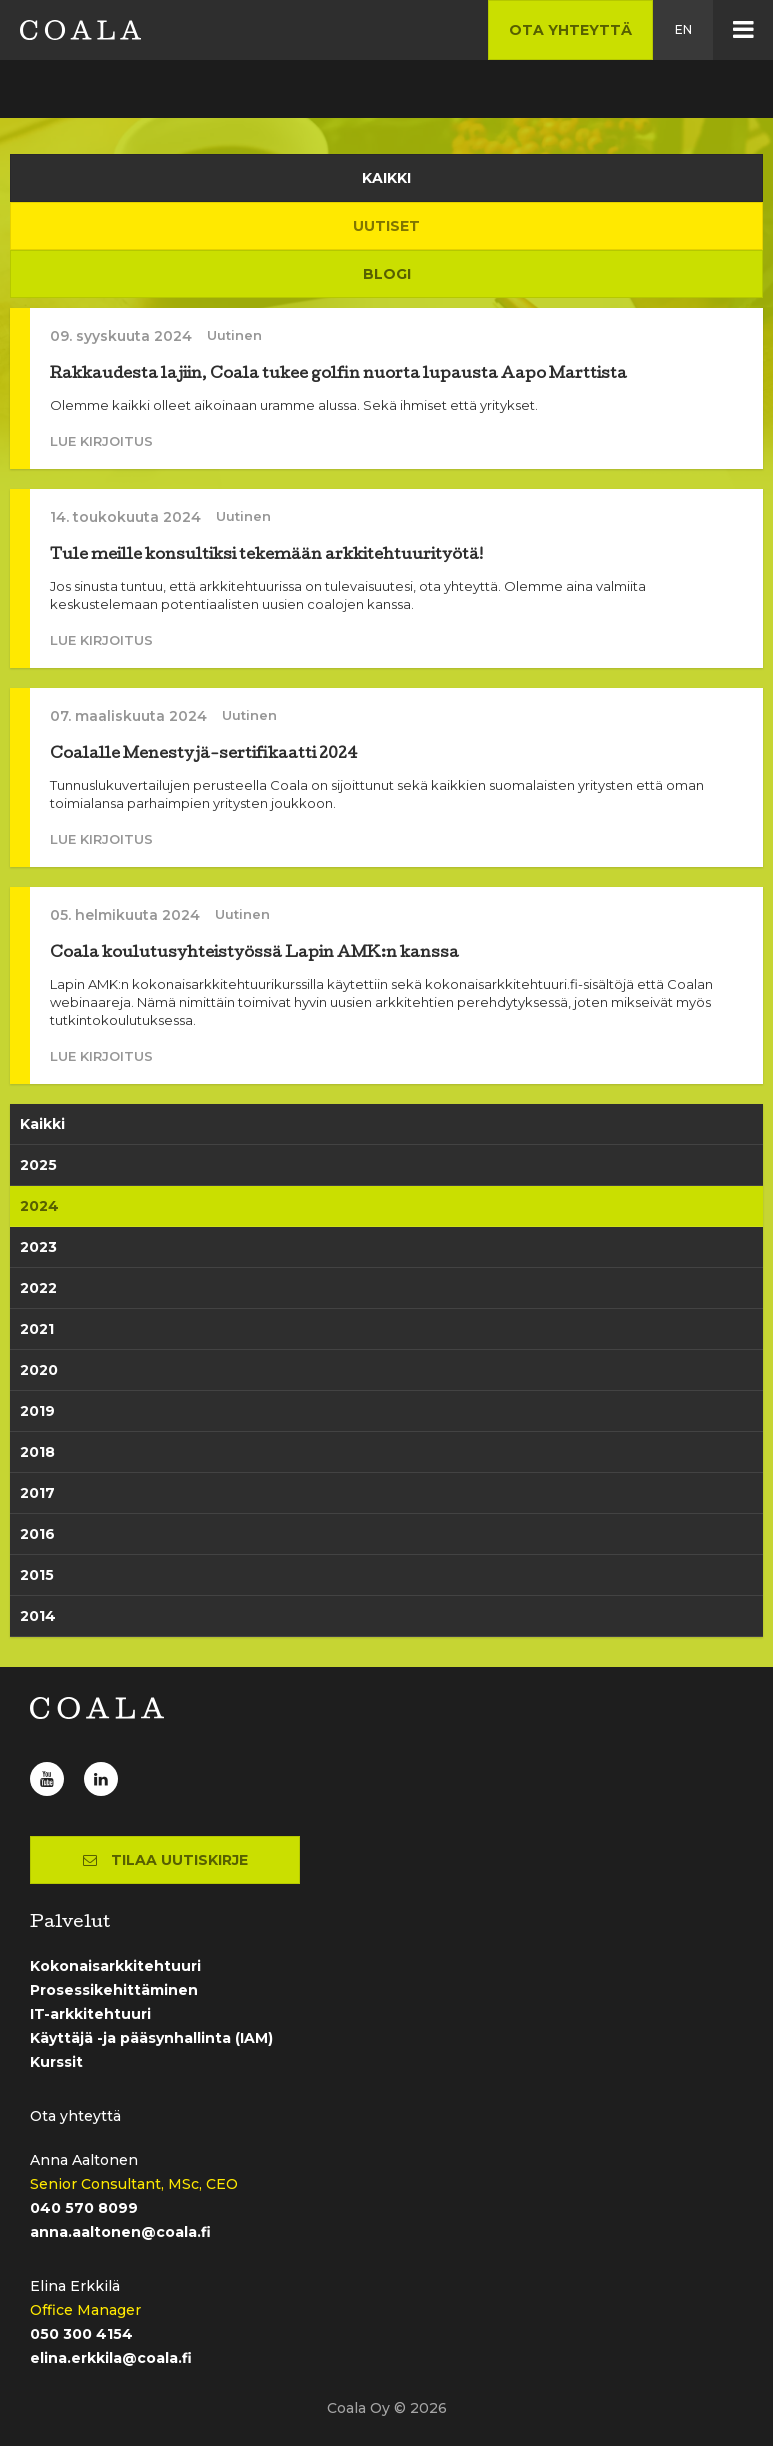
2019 (37, 1411)
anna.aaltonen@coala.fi (120, 2232)
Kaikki (42, 1124)
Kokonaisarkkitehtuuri (115, 1966)
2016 (37, 1534)
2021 (37, 1329)
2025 (38, 1165)
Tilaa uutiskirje (165, 1860)
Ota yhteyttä (570, 30)
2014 (38, 1616)
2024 (39, 1206)
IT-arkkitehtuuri (90, 2014)
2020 (39, 1370)
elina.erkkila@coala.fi (111, 2358)
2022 (38, 1288)
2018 (37, 1452)
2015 (37, 1575)
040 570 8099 (84, 2208)
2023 (38, 1247)
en (683, 29)
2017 (37, 1493)
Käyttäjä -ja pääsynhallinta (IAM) (151, 2038)
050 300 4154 (81, 2334)
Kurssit (56, 2062)
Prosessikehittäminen (114, 1990)
